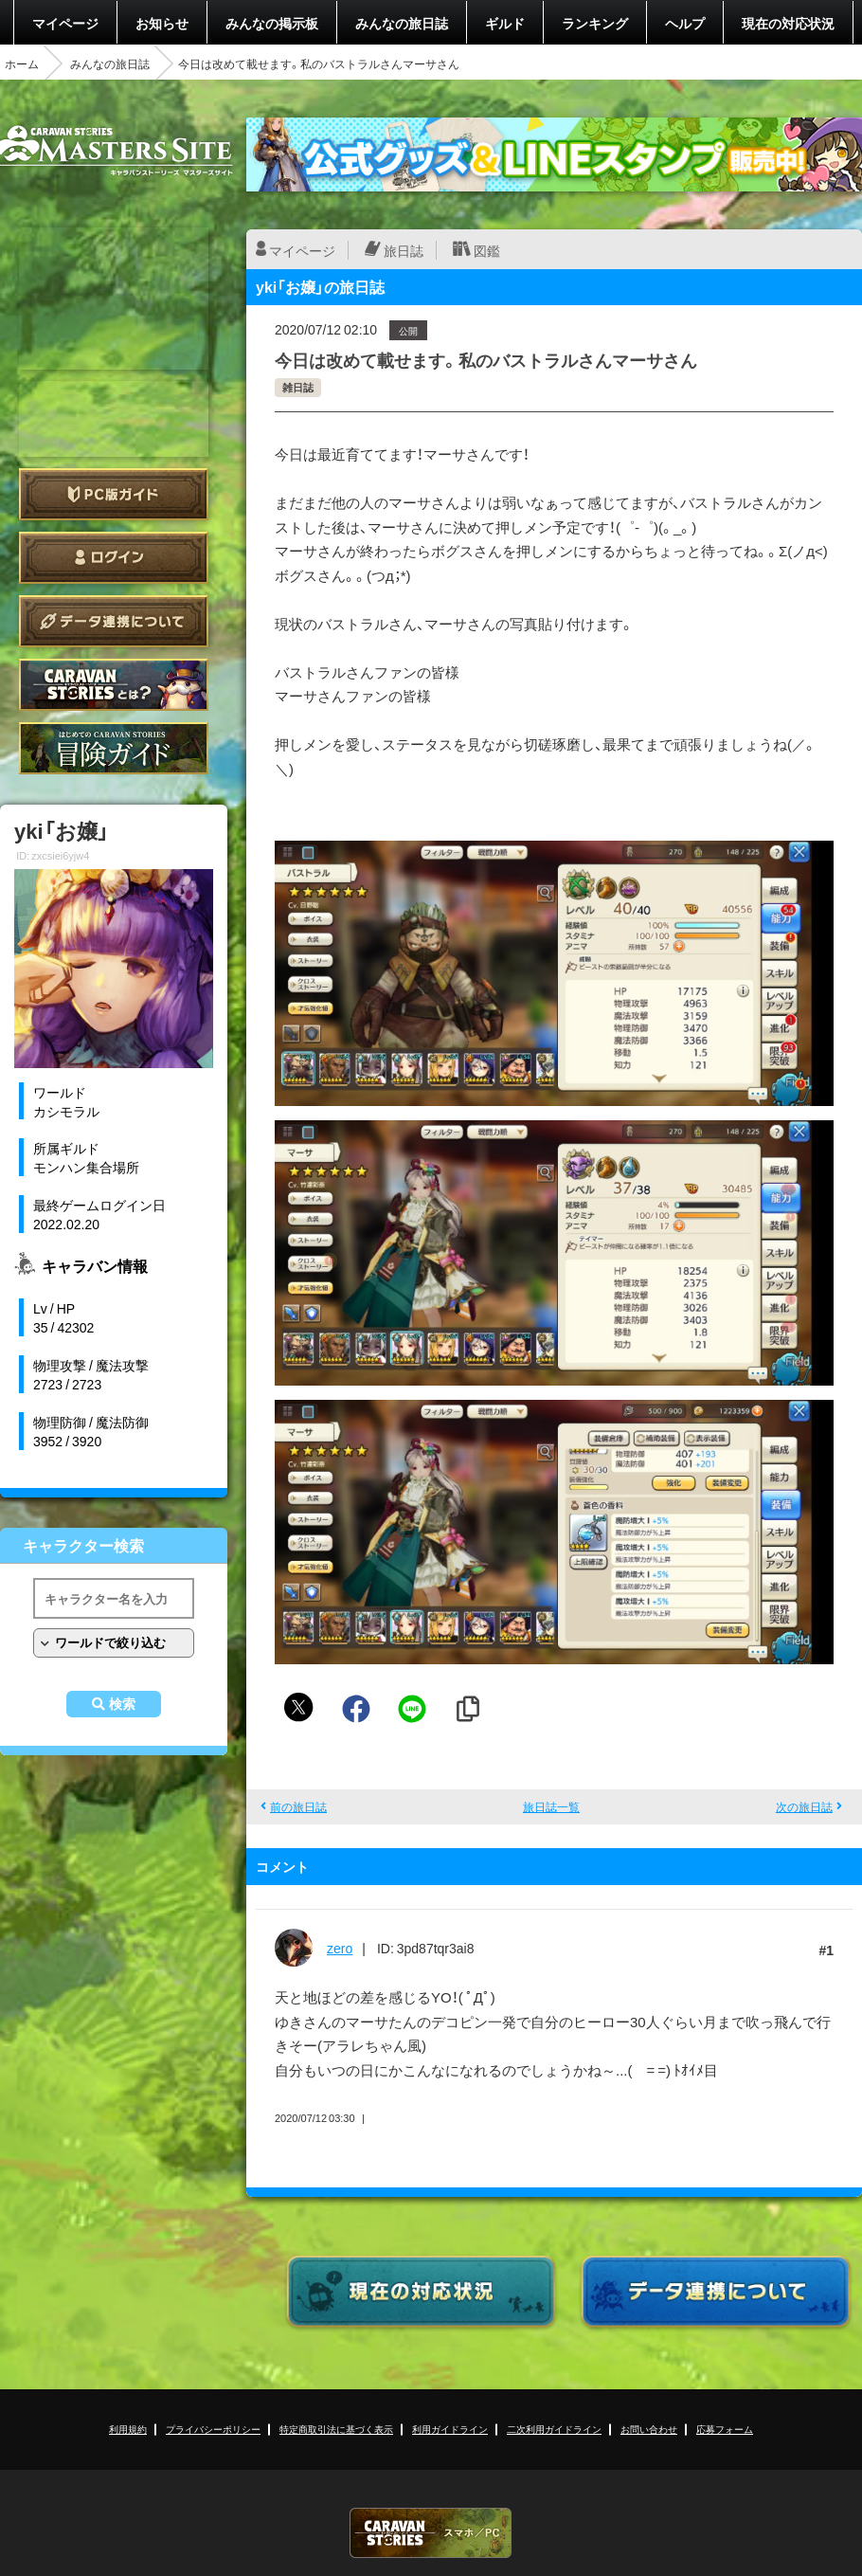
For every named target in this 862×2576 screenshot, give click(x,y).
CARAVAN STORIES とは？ (113, 685)
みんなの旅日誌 (401, 22)
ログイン (113, 558)
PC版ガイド (113, 494)
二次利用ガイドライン (554, 2429)
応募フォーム (724, 2429)
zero (339, 1947)
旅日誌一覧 (551, 1806)
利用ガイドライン (450, 2429)
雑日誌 (298, 387)
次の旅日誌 (804, 1806)
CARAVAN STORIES (431, 2533)
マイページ (65, 22)
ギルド (505, 22)
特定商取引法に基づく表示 (336, 2429)
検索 (122, 1704)
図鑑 (487, 250)
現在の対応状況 (788, 22)
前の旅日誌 (298, 1806)
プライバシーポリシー (213, 2429)
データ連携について (113, 621)
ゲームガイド (113, 748)
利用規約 (128, 2429)
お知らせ (162, 22)
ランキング (595, 22)
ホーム (22, 63)
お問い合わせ (648, 2429)
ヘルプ (685, 22)
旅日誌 (403, 250)
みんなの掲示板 (271, 22)
